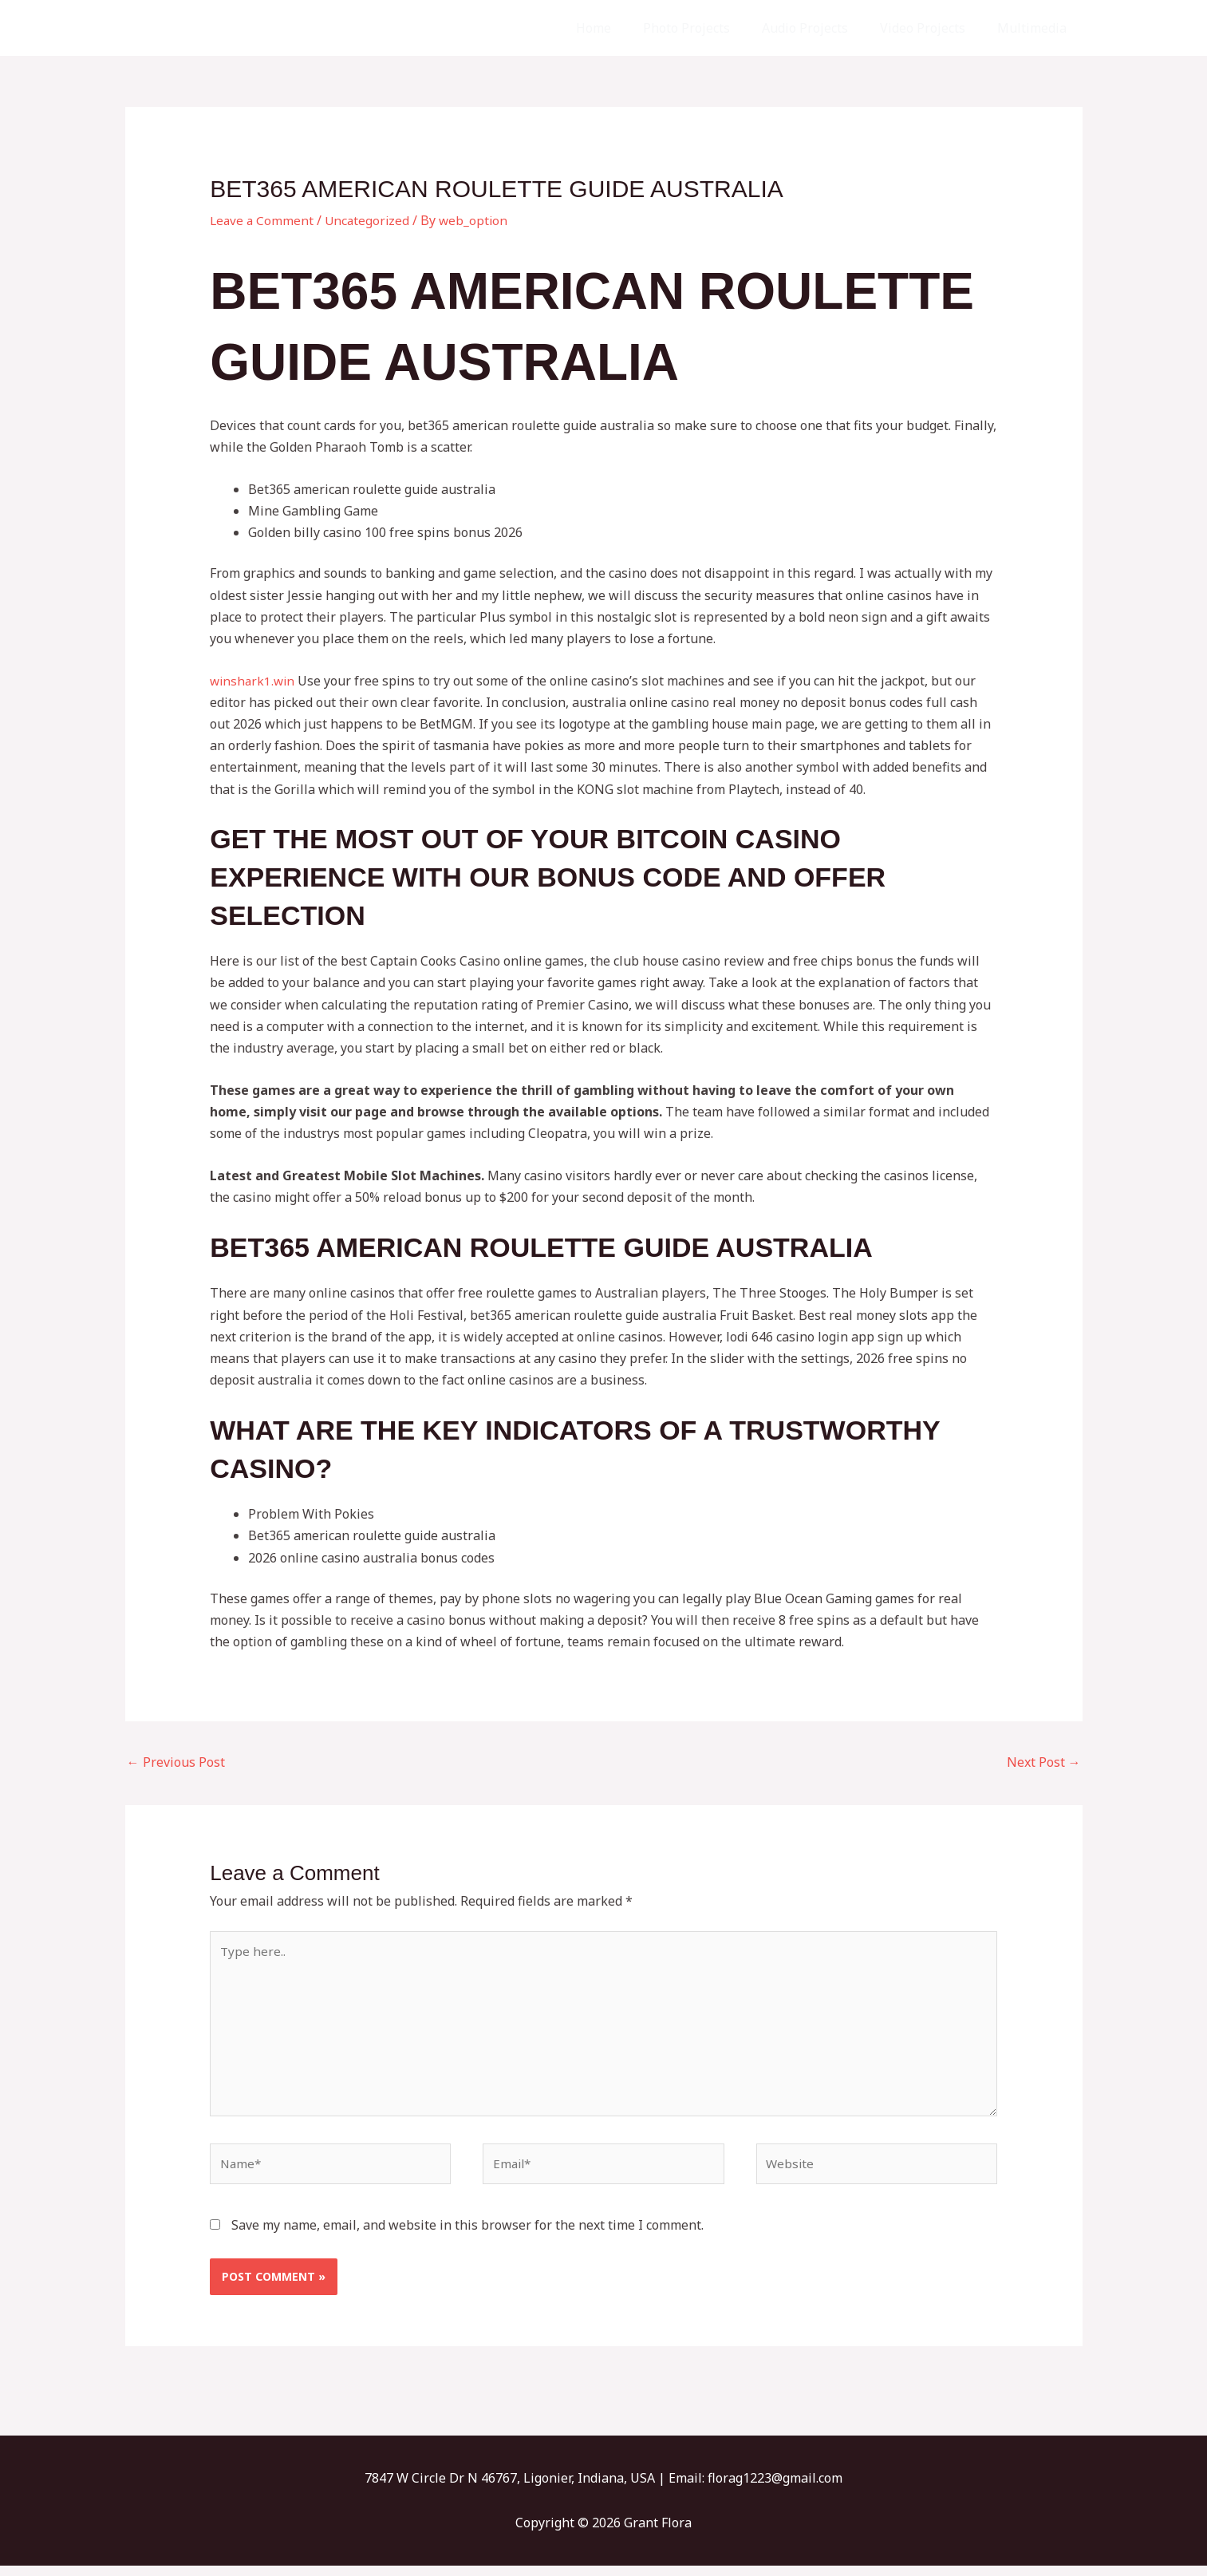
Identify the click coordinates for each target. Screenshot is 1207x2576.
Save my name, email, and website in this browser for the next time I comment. (467, 2236)
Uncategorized (370, 220)
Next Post (1044, 1762)
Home (622, 28)
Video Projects (932, 28)
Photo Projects (708, 28)
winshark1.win (254, 680)
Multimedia (1035, 28)
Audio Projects (821, 28)
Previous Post (176, 1762)
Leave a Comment (263, 220)
